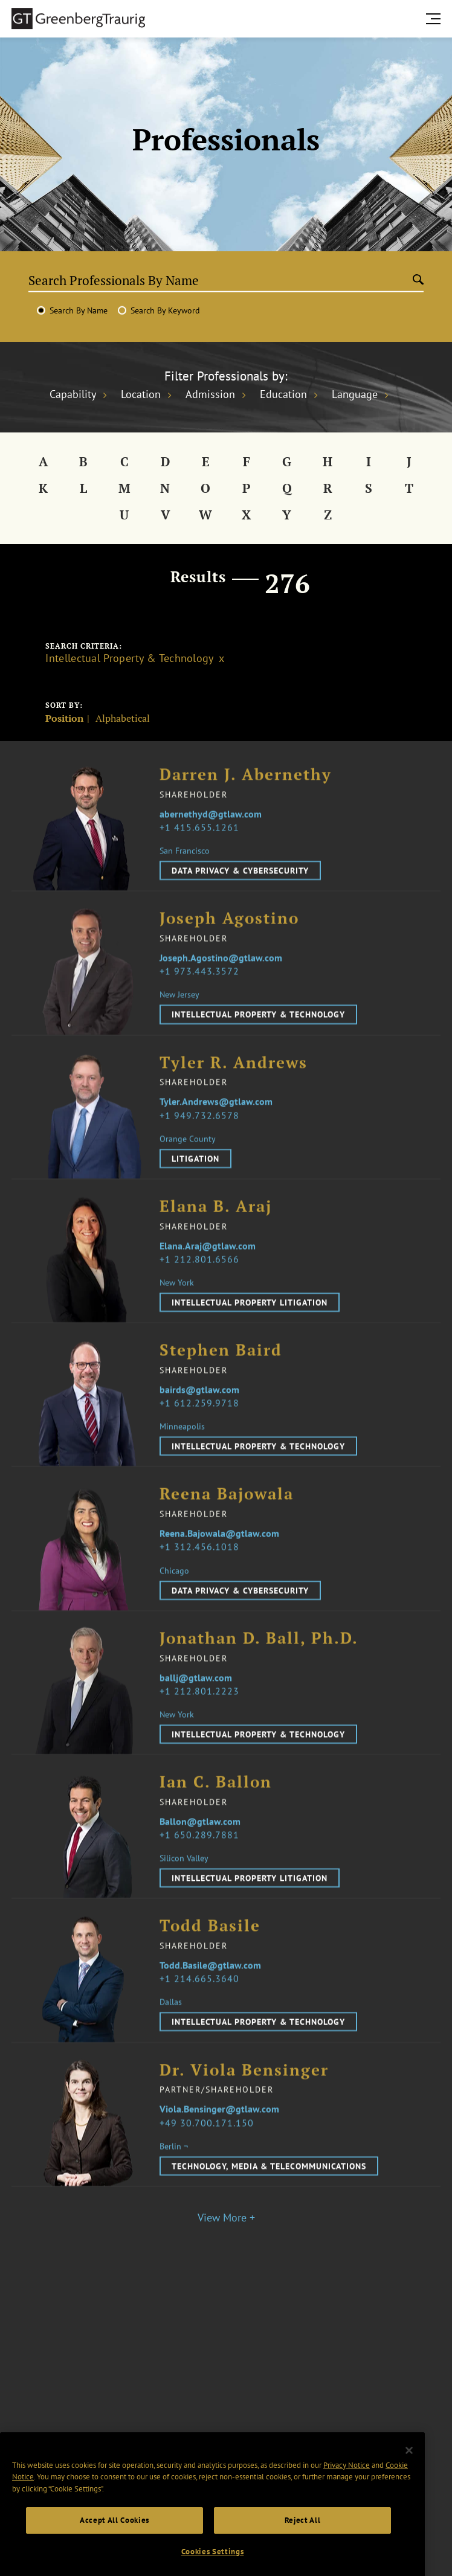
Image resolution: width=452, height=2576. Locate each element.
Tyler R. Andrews (234, 1084)
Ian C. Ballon (216, 1803)
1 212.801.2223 (202, 1711)
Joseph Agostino (229, 939)
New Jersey (179, 1015)
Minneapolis (182, 1447)
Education (283, 394)
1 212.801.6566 (202, 1279)
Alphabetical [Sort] (122, 718)
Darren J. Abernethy (246, 796)
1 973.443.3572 (202, 991)
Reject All (303, 2554)
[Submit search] (418, 280)
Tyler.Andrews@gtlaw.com (216, 1122)
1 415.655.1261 (202, 848)
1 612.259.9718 (202, 1423)
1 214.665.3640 (202, 1999)
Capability (73, 394)
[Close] (409, 2484)
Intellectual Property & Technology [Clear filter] (129, 658)
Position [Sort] (64, 718)
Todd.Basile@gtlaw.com (210, 1985)
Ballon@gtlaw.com (200, 1842)
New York (177, 1303)
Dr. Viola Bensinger (244, 2091)
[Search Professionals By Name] (220, 280)
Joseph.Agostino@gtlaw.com (221, 978)
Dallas (171, 2022)
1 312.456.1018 (202, 1568)
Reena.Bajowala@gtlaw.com (219, 1554)
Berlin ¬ (174, 2167)
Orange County (188, 1159)
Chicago (174, 1591)
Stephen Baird (221, 1371)
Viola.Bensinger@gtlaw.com (219, 2130)
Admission (210, 394)
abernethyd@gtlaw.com (211, 834)
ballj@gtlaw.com (196, 1698)
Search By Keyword (165, 310)
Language (355, 394)
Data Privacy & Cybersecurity (240, 891)
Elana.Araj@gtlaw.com (208, 1266)
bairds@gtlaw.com (199, 1410)
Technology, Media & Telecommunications (269, 2187)
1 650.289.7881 (202, 1855)
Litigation (195, 1179)
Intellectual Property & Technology (258, 1035)
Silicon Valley (184, 1879)
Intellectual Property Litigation (250, 1323)
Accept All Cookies (114, 2554)
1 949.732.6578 (202, 1136)
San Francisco (185, 871)
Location (141, 394)
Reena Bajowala (227, 1515)
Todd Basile (210, 1947)
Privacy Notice (346, 2499)
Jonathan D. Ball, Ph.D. (259, 1659)
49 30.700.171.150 (209, 2143)
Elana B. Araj (216, 1227)
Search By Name (79, 310)
